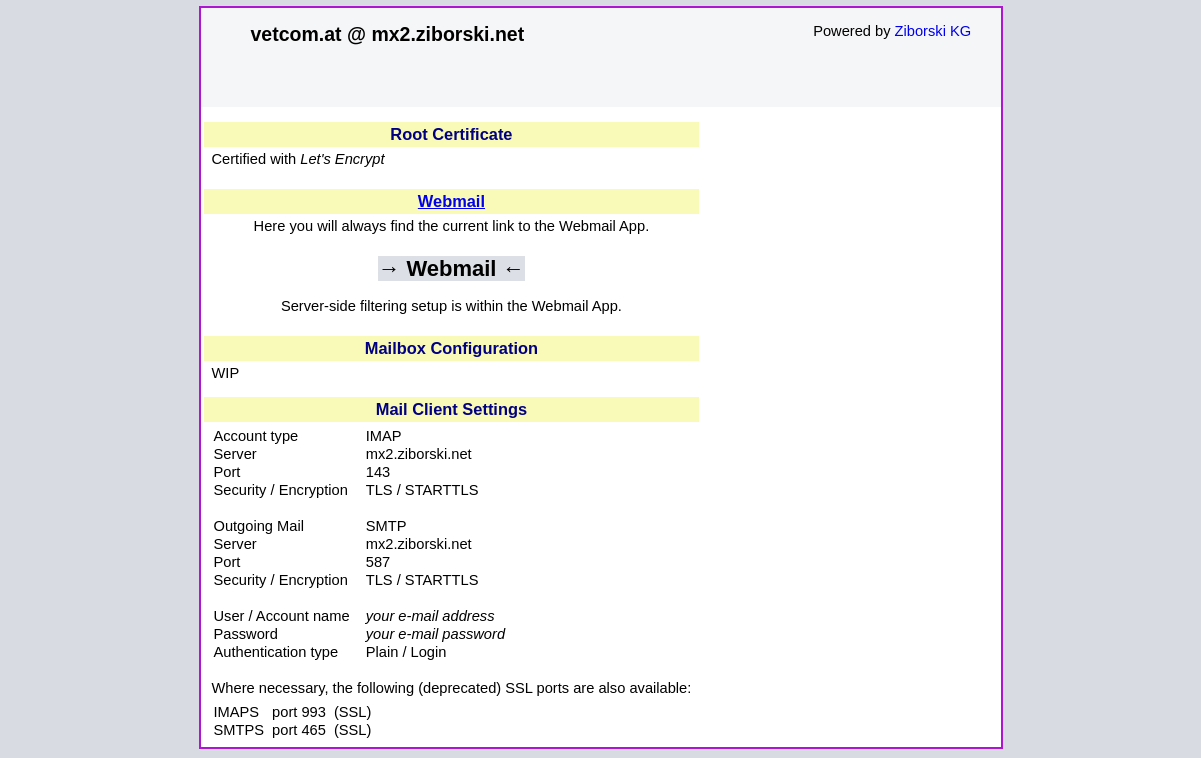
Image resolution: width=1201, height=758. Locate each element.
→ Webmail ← (451, 268)
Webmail (451, 201)
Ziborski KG (933, 31)
